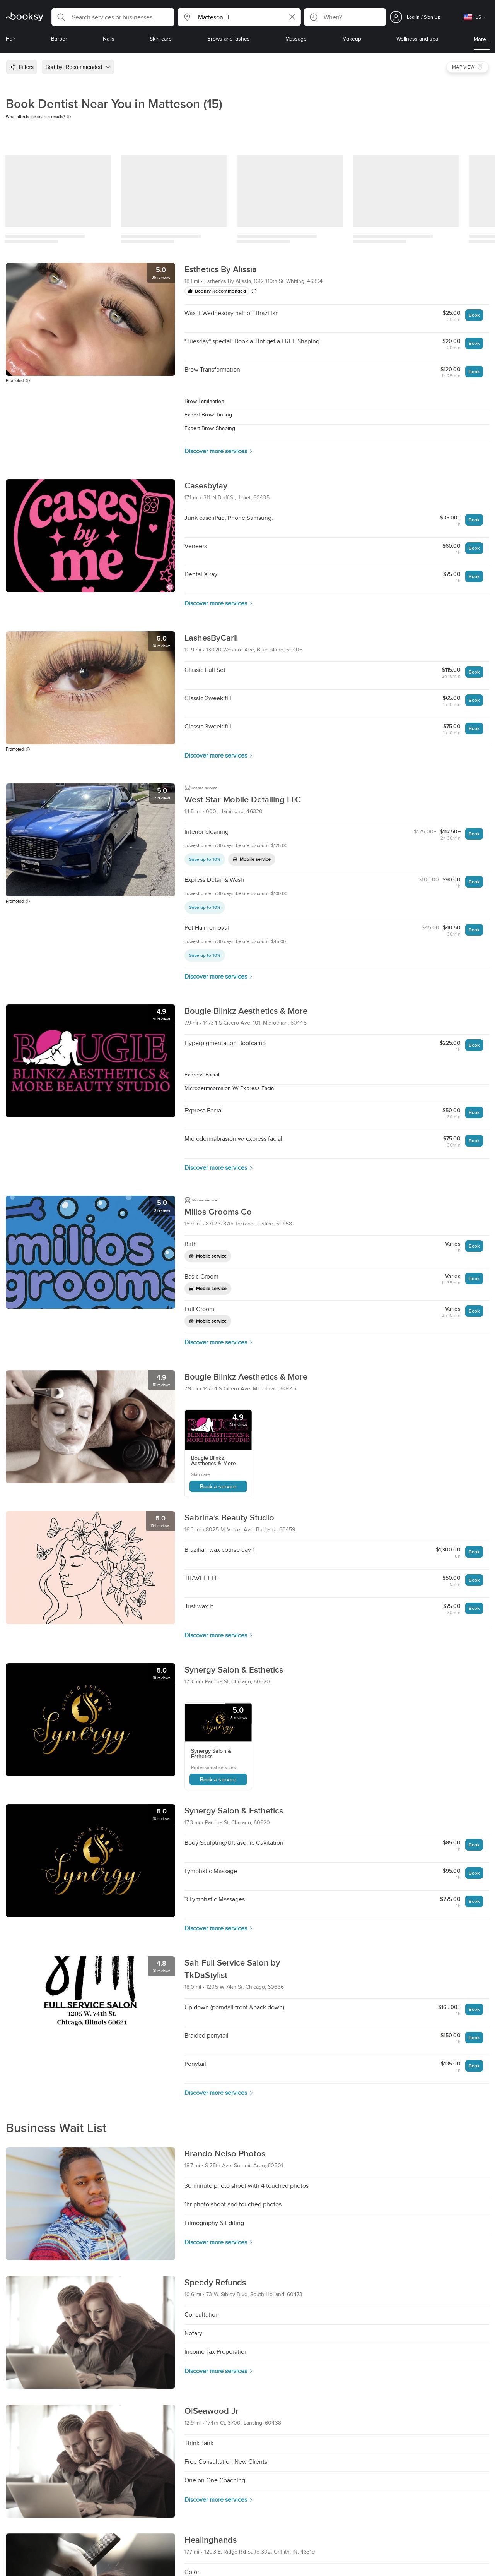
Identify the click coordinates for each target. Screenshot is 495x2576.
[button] (112, 17)
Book (474, 315)
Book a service (218, 1486)
